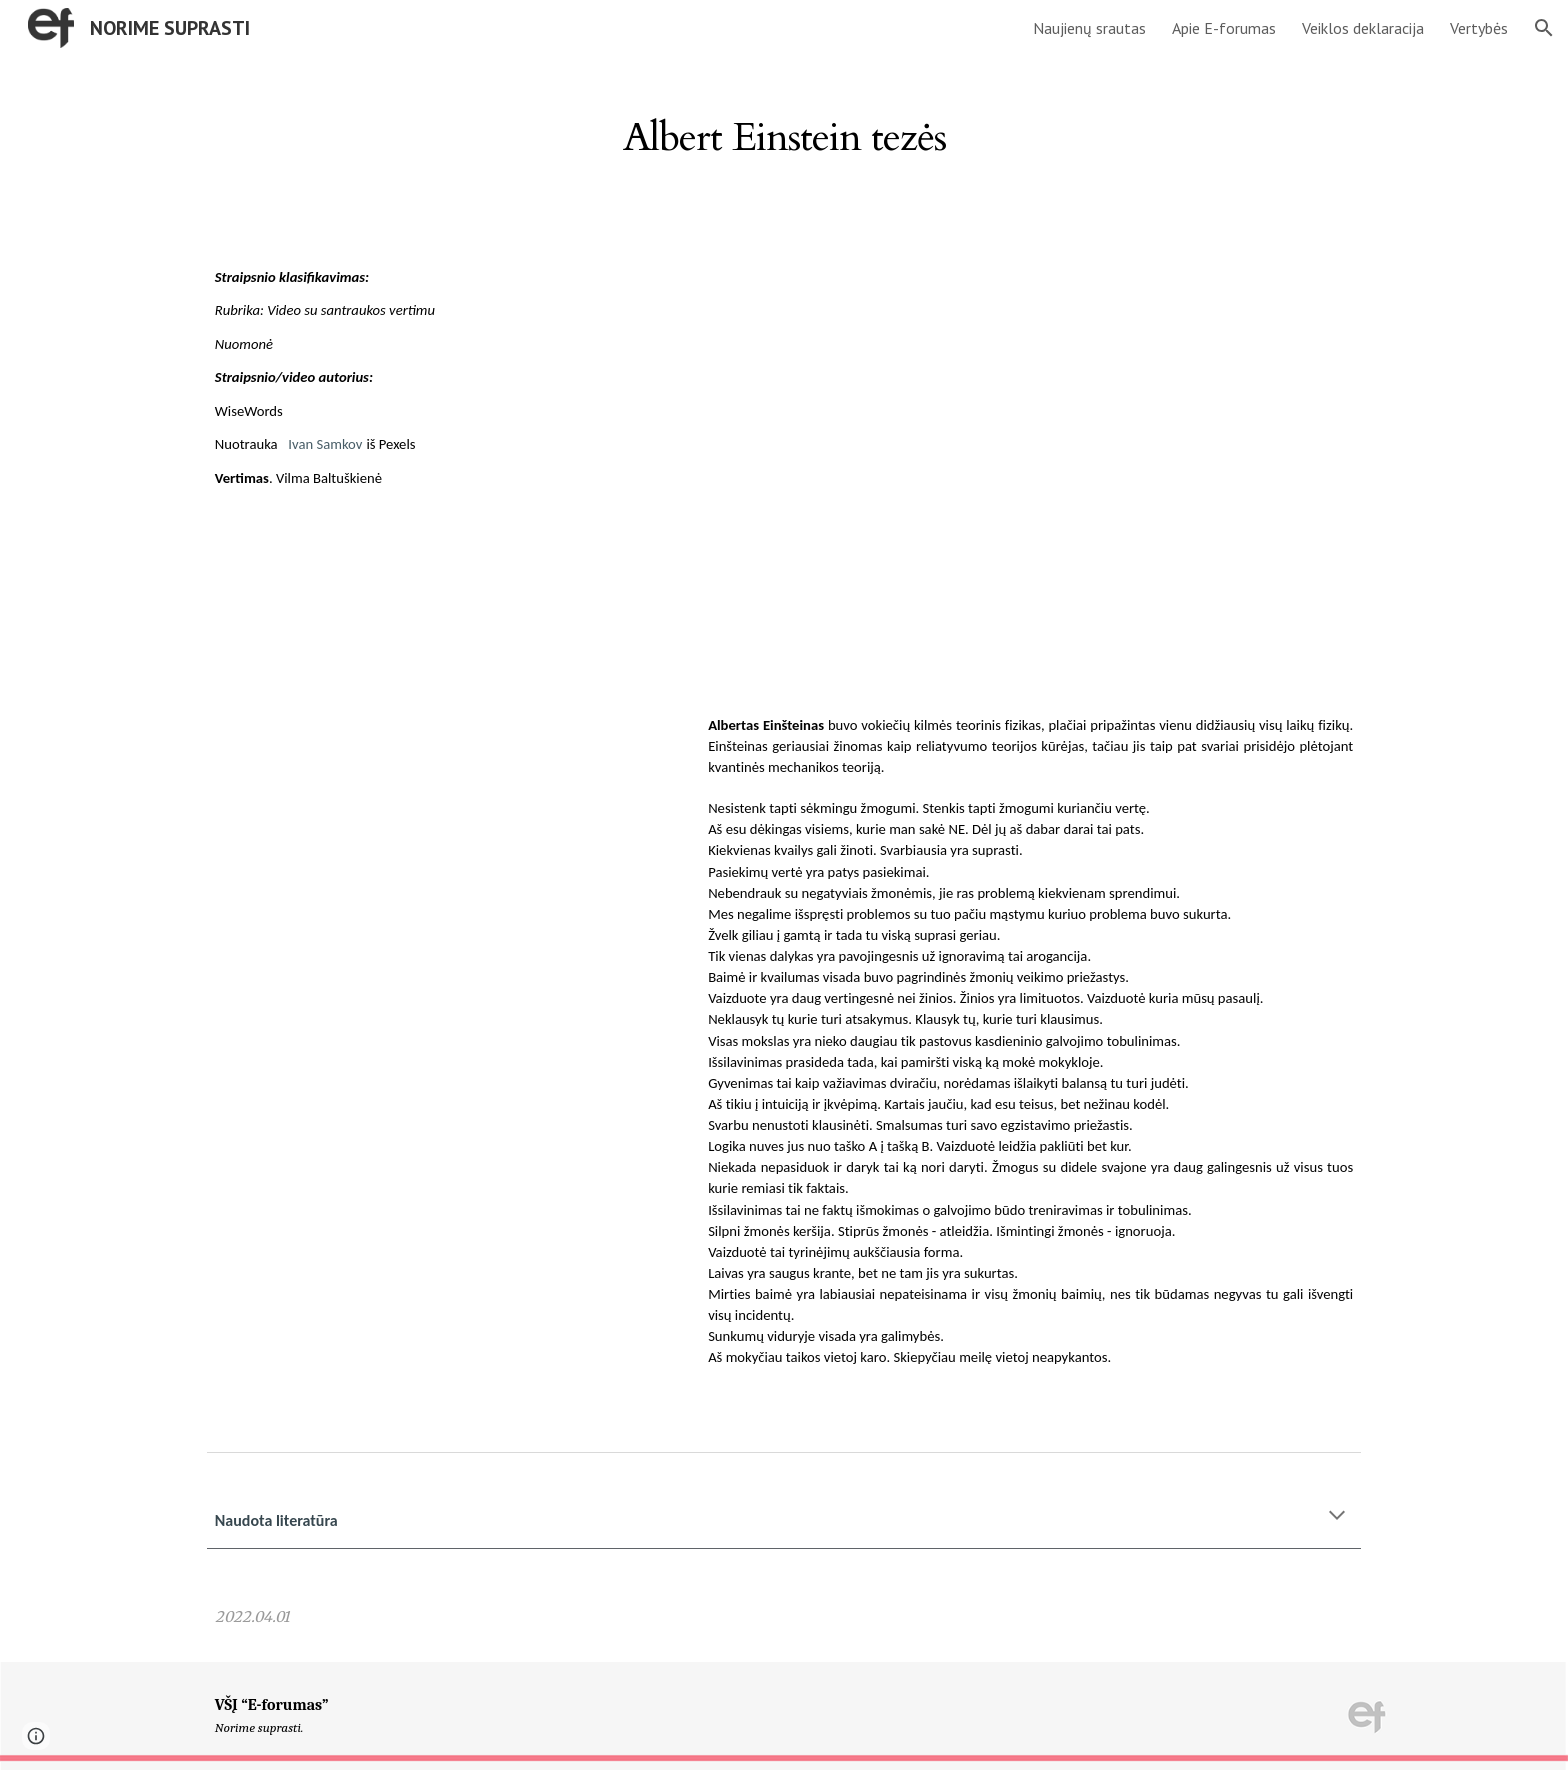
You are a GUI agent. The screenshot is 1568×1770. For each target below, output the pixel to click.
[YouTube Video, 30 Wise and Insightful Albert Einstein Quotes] (1030, 476)
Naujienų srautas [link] (1089, 28)
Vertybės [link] (1479, 28)
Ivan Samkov (325, 444)
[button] (1544, 28)
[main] (784, 128)
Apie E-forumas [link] (1224, 28)
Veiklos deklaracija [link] (1363, 28)
